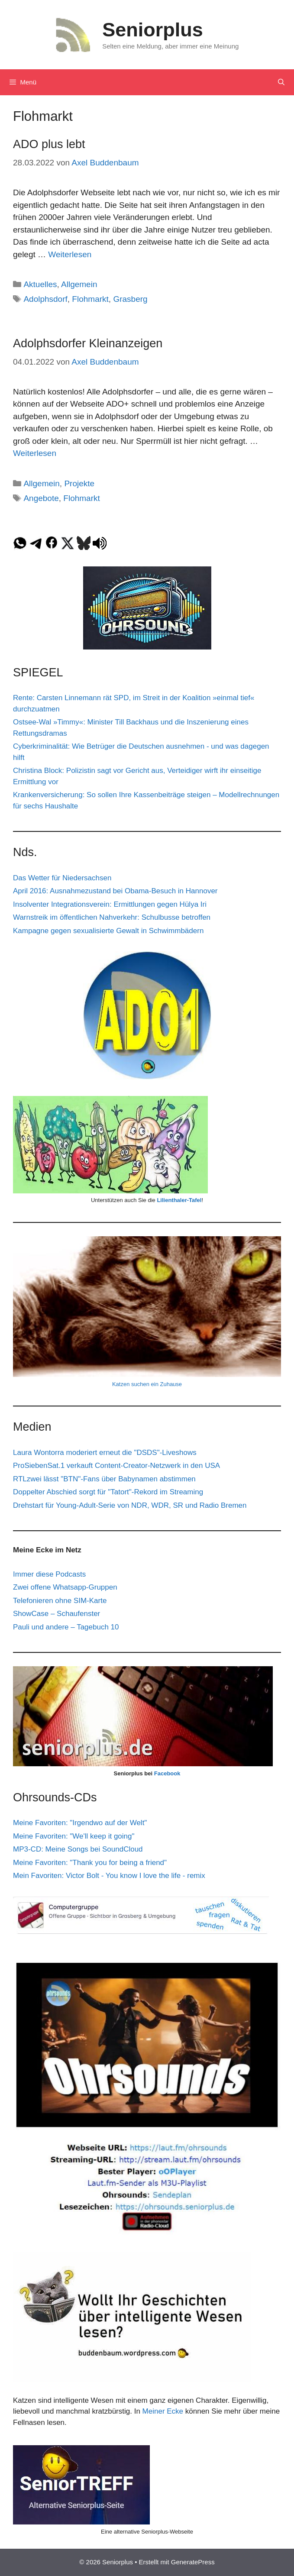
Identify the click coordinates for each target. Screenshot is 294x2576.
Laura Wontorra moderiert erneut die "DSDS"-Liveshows (105, 1452)
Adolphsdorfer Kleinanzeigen (87, 343)
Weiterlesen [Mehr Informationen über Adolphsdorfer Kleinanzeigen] (34, 453)
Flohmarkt (90, 299)
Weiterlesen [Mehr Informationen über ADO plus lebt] (69, 254)
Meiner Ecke (162, 2411)
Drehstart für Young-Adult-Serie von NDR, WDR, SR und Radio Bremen (130, 1505)
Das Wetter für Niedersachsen (62, 878)
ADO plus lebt (49, 144)
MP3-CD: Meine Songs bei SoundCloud (78, 1849)
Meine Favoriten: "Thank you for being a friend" (90, 1862)
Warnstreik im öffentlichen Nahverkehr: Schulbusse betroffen (111, 917)
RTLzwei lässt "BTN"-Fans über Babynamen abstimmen (104, 1479)
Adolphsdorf (45, 299)
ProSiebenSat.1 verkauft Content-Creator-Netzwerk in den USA (116, 1465)
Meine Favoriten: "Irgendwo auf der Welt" (80, 1823)
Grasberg (130, 299)
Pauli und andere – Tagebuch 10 (66, 1627)
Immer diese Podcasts (49, 1574)
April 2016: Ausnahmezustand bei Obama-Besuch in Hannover (115, 891)
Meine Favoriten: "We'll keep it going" (74, 1836)
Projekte (79, 483)
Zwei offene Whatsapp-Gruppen (65, 1587)
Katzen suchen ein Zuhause (147, 1384)
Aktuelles (40, 284)
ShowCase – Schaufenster (56, 1614)
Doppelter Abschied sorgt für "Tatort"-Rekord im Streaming (108, 1492)
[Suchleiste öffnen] (281, 82)
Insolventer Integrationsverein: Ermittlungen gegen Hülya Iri (110, 904)
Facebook (167, 1773)
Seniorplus (152, 30)
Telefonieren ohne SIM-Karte (60, 1601)
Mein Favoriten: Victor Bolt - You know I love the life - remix (109, 1875)
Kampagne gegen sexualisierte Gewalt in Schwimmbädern (108, 931)
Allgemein (79, 284)
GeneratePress (193, 2562)
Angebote (40, 498)
